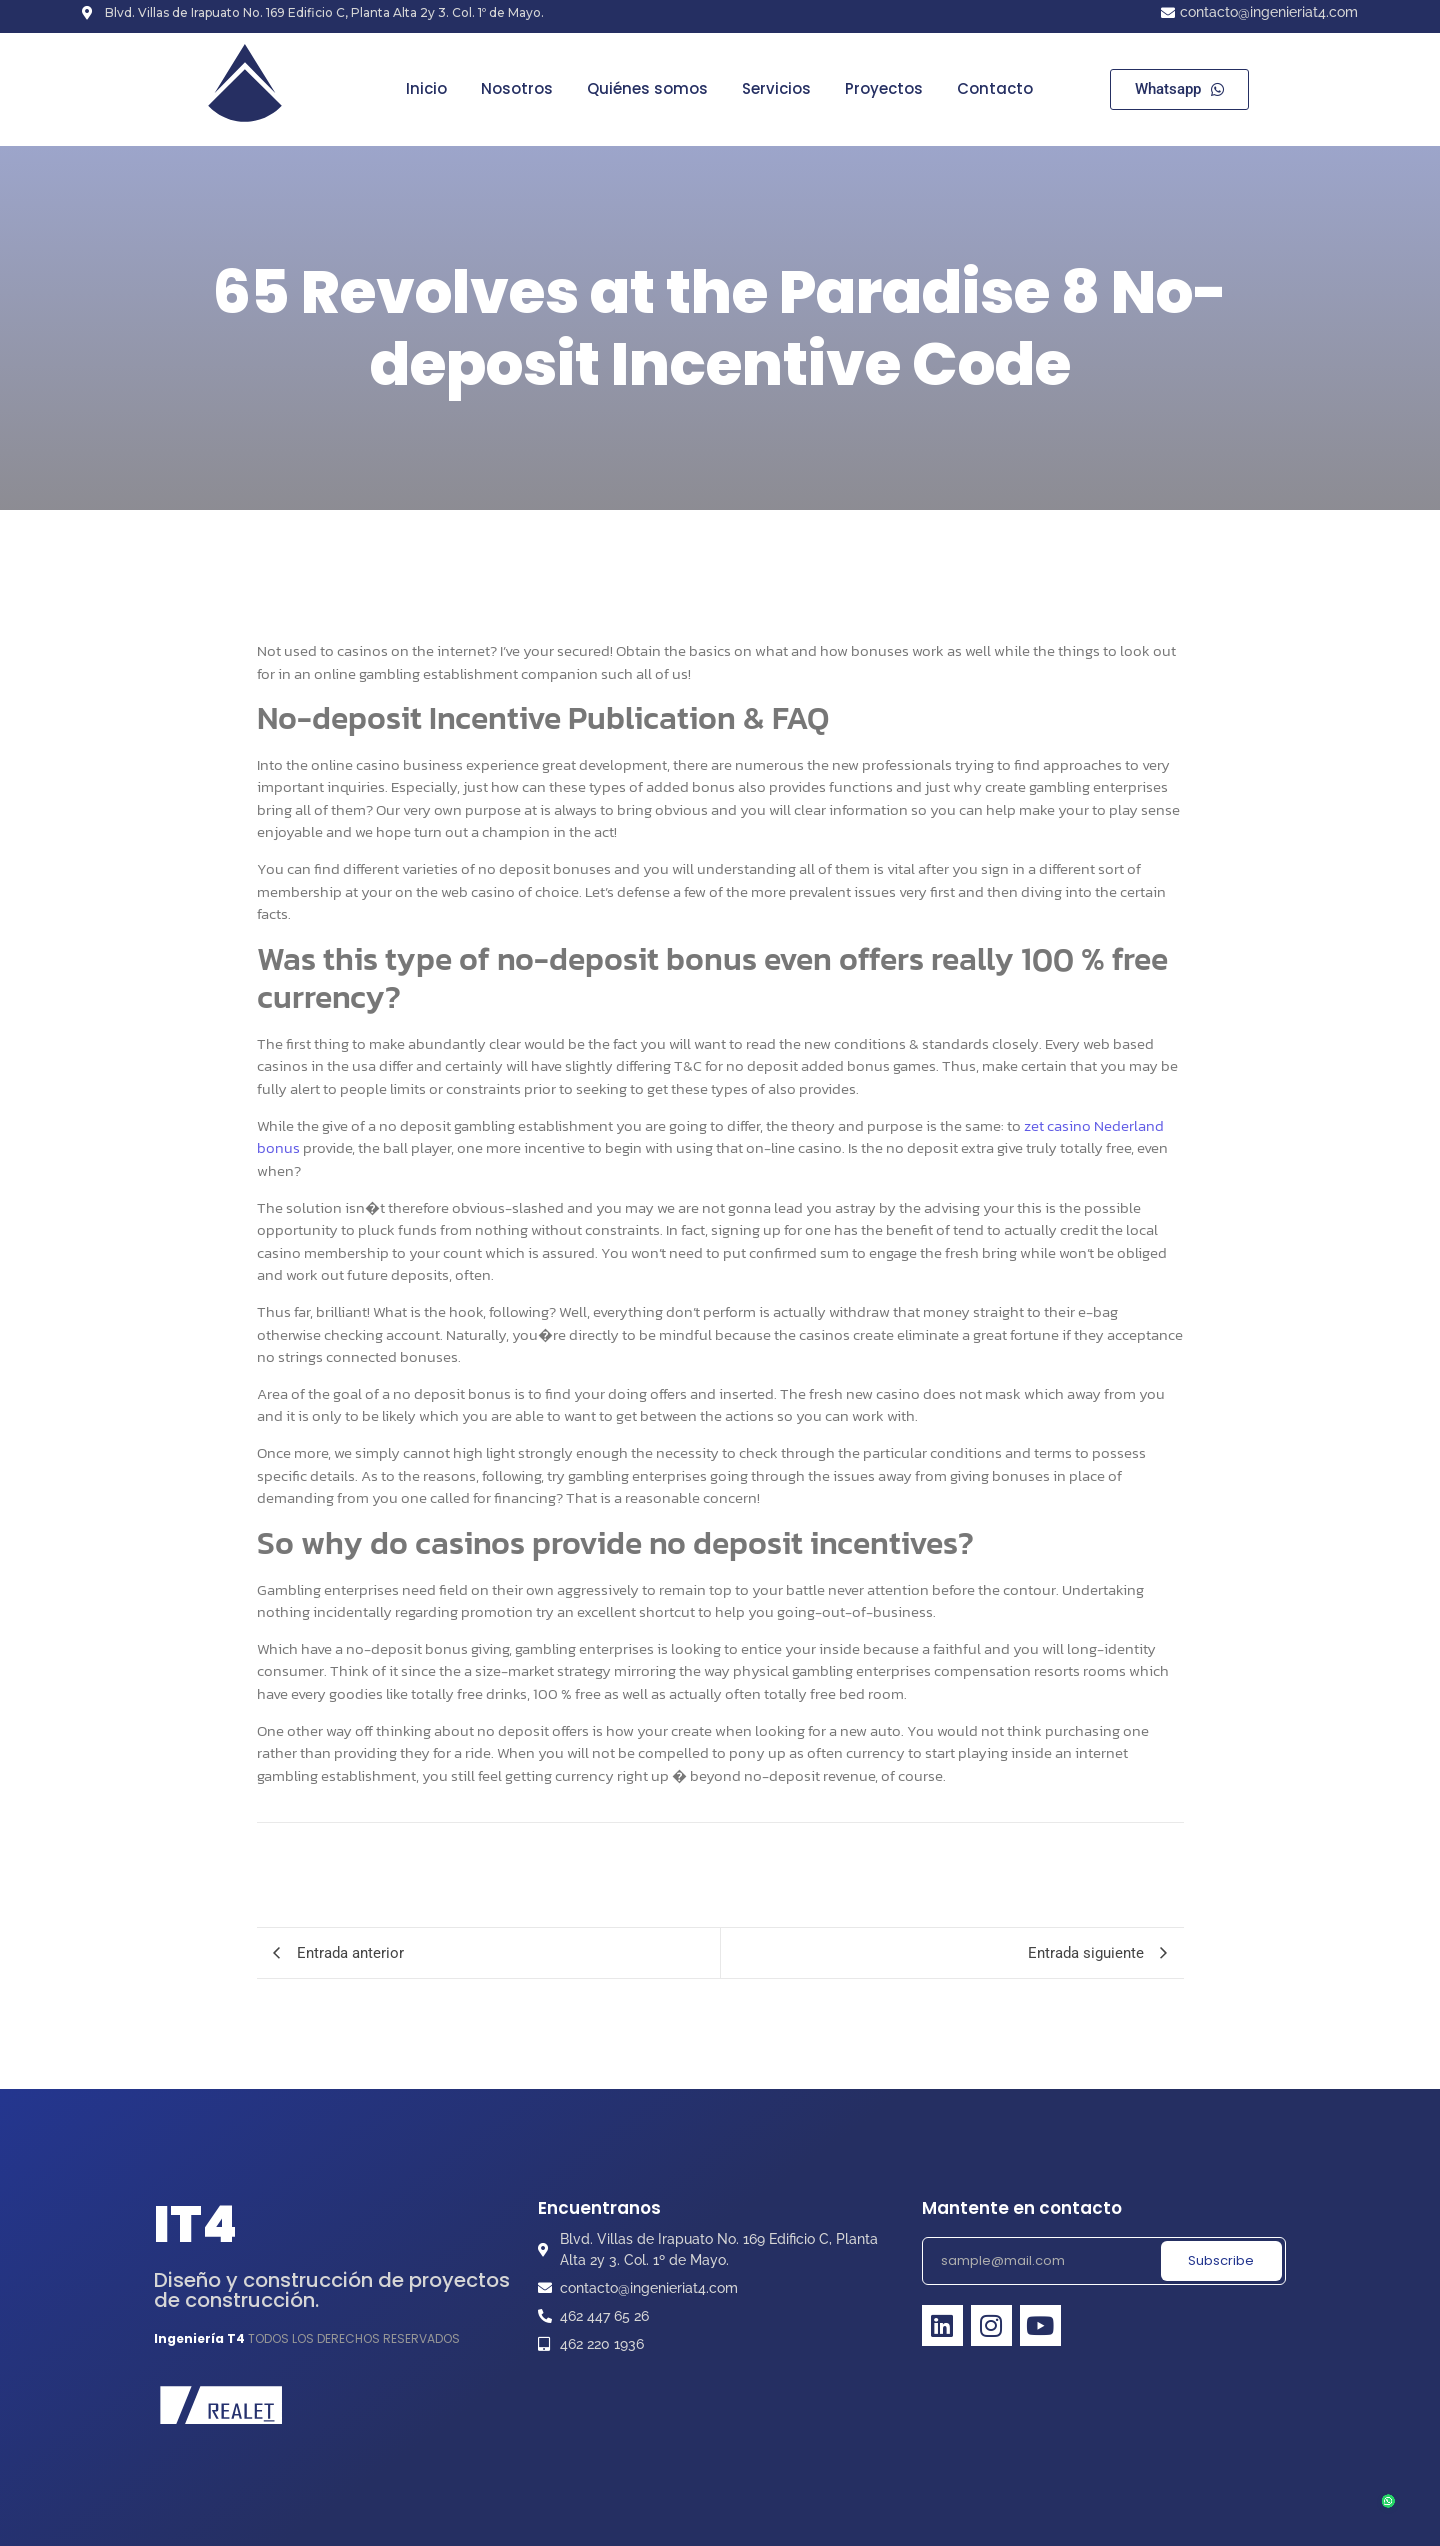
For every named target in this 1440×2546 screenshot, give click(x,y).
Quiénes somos (647, 88)
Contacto (995, 88)
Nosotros (517, 88)
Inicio (426, 88)
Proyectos (884, 88)
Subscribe (1221, 2260)
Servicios (776, 88)
